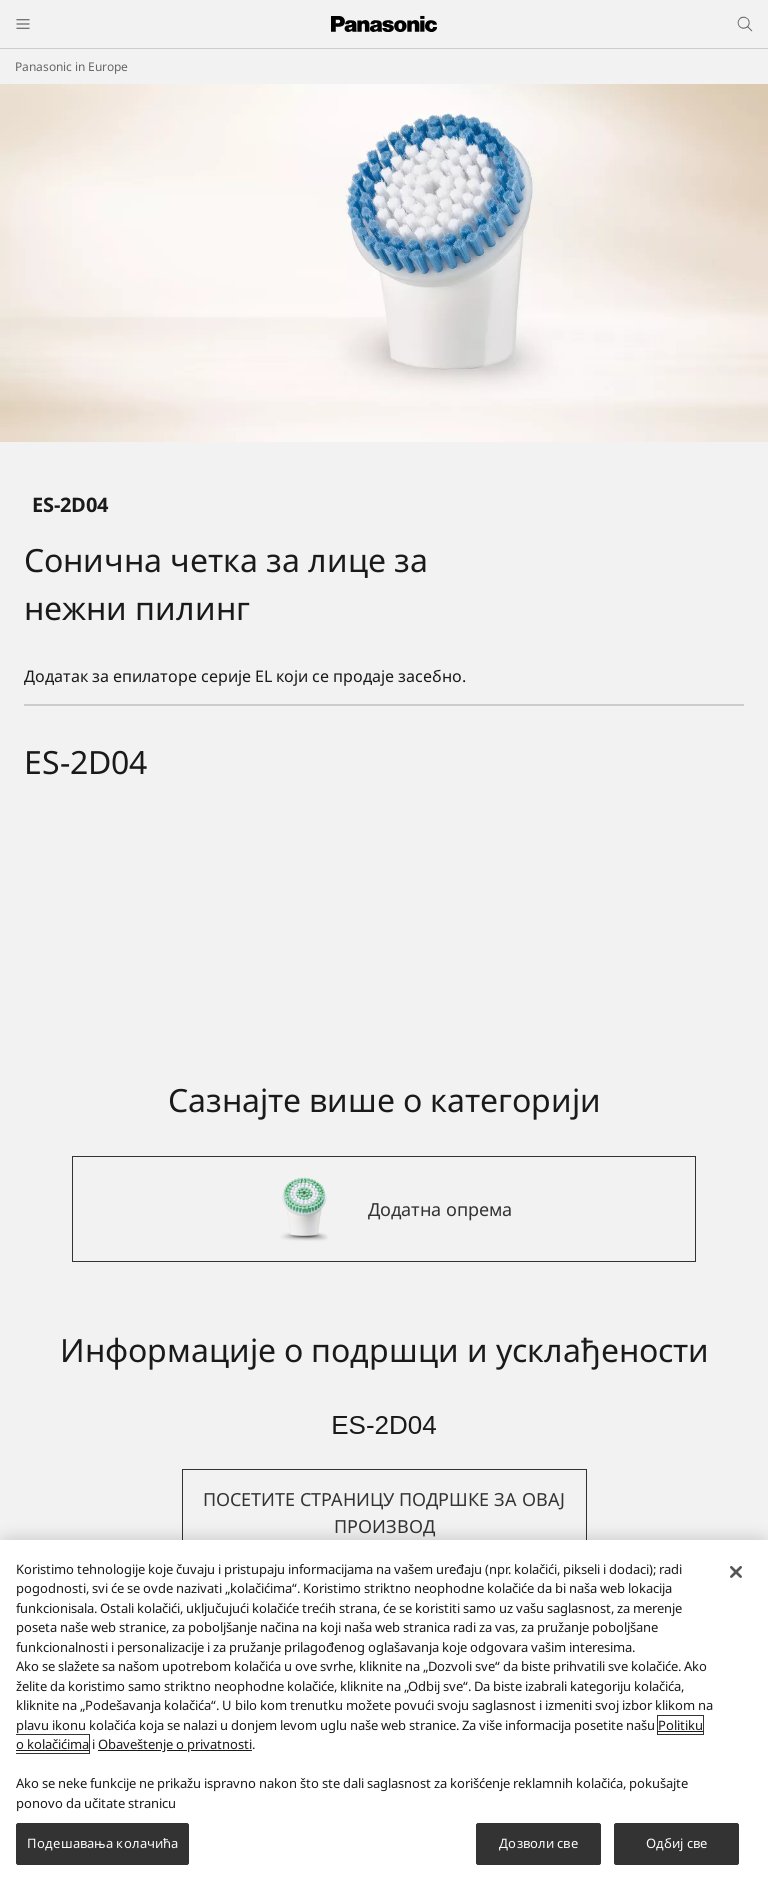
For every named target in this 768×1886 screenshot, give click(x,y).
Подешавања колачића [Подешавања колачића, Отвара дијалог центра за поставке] (102, 1843)
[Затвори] (736, 1572)
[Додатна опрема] (384, 1209)
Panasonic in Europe (71, 66)
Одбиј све (676, 1843)
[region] (384, 1713)
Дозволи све (538, 1843)
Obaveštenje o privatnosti (175, 1744)
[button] (384, 1513)
